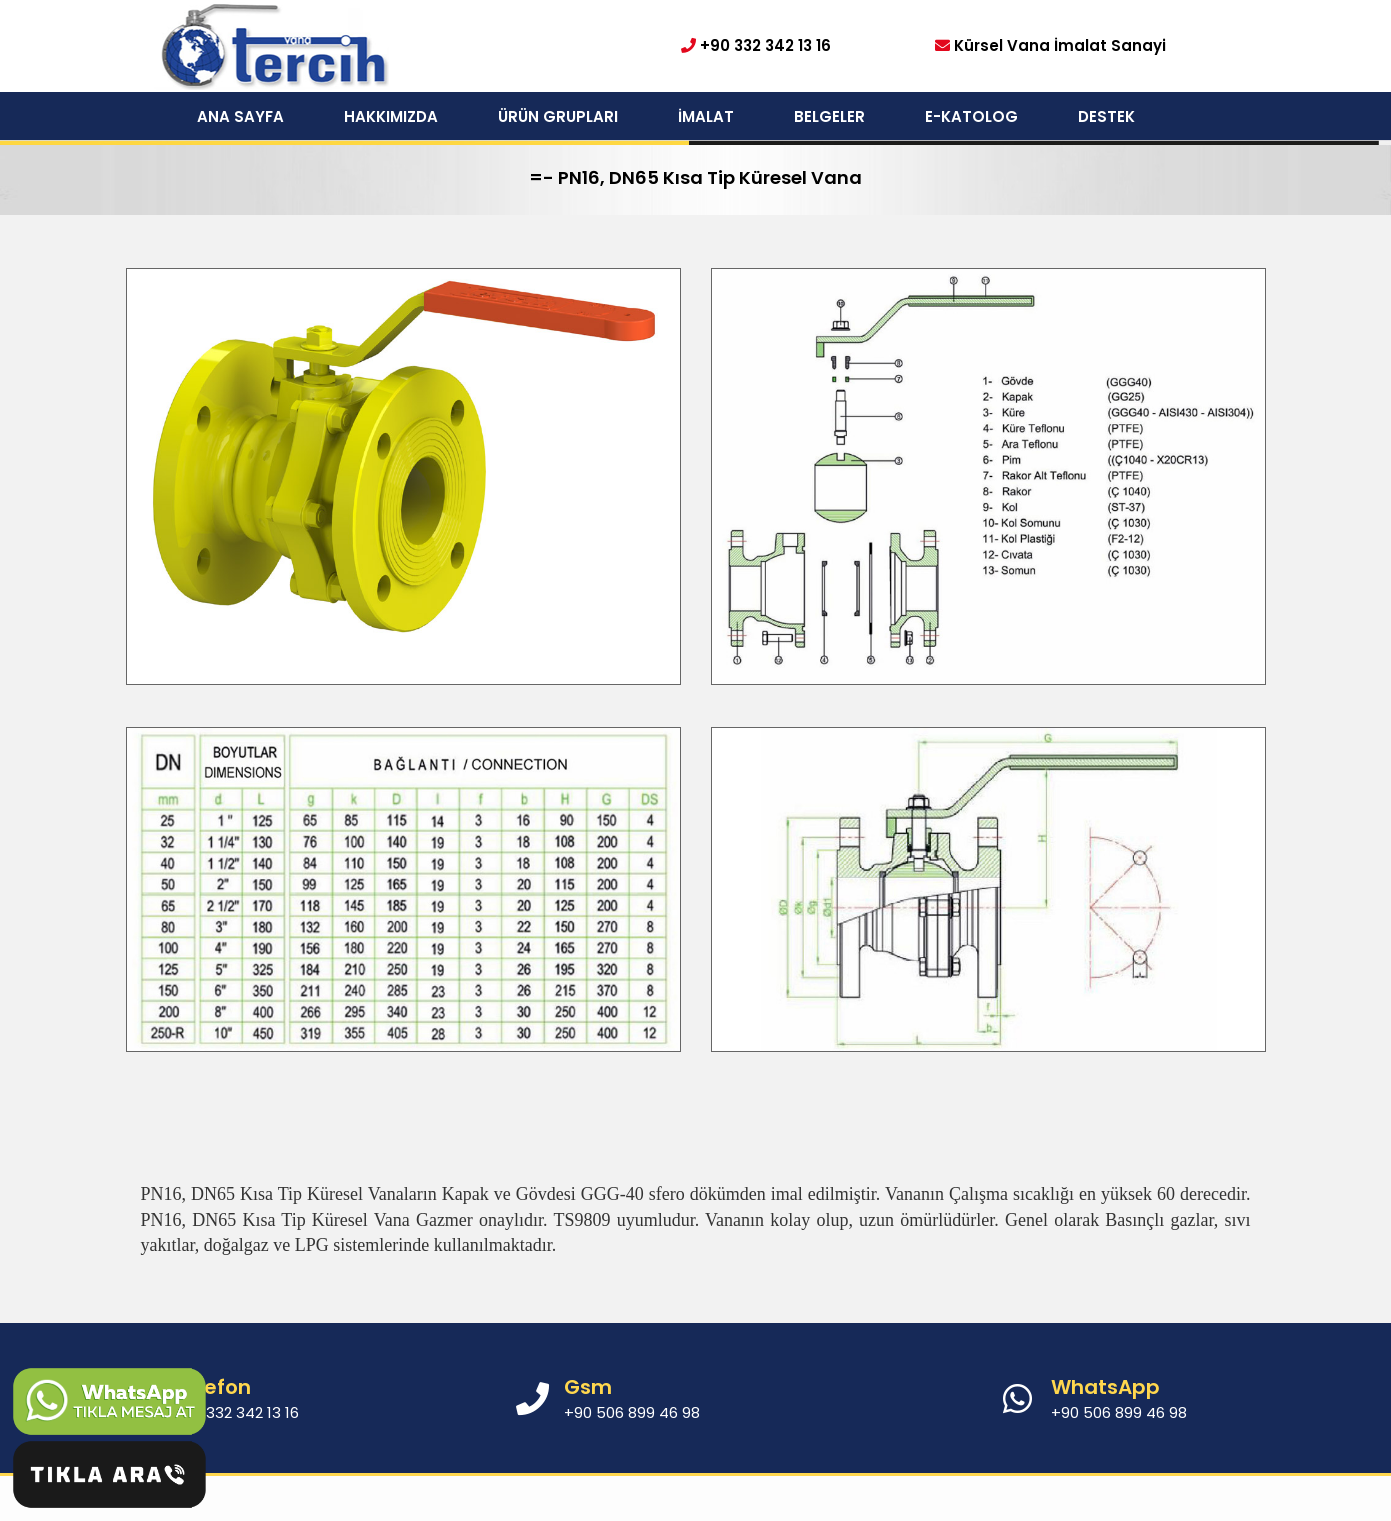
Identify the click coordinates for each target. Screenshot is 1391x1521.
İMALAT (706, 116)
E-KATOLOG (971, 116)
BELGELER (829, 116)
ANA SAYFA (240, 116)
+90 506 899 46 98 (1119, 1412)
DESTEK (1106, 116)
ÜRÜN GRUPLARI (558, 116)
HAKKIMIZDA (391, 116)
